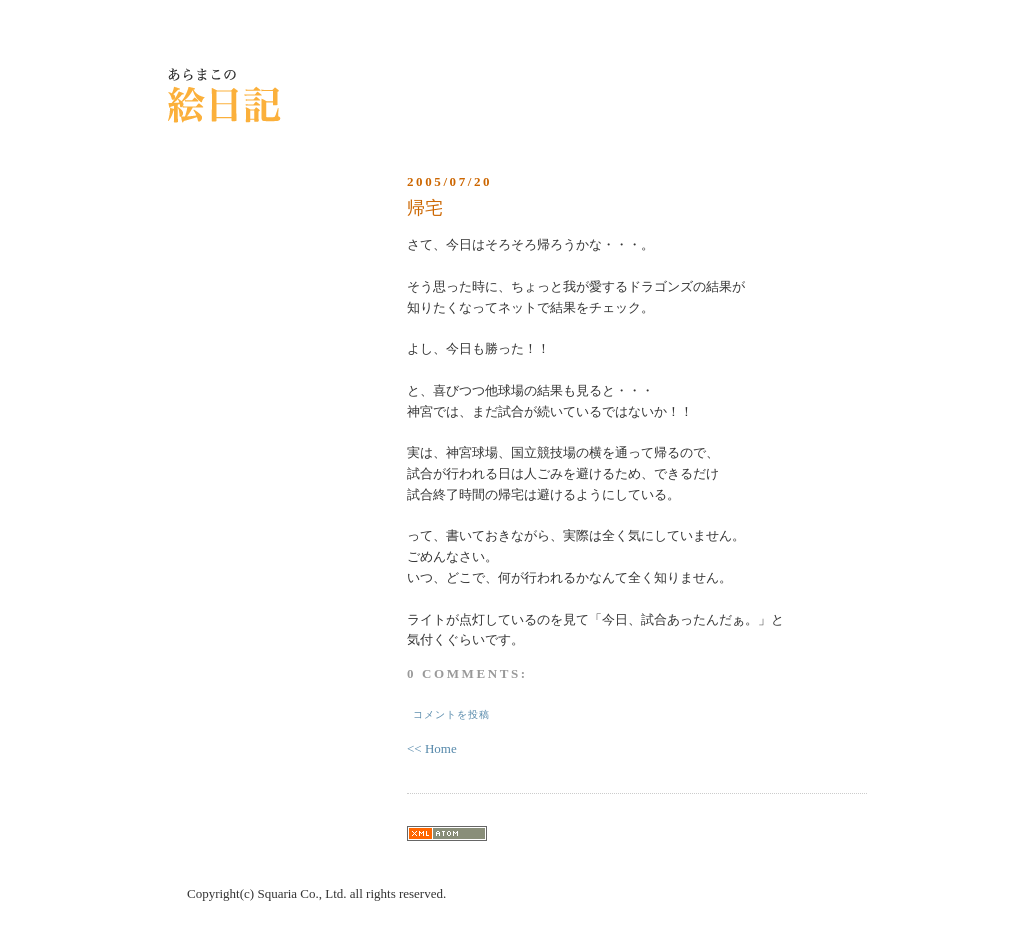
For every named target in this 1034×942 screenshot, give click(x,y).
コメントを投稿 (451, 714)
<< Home (432, 748)
